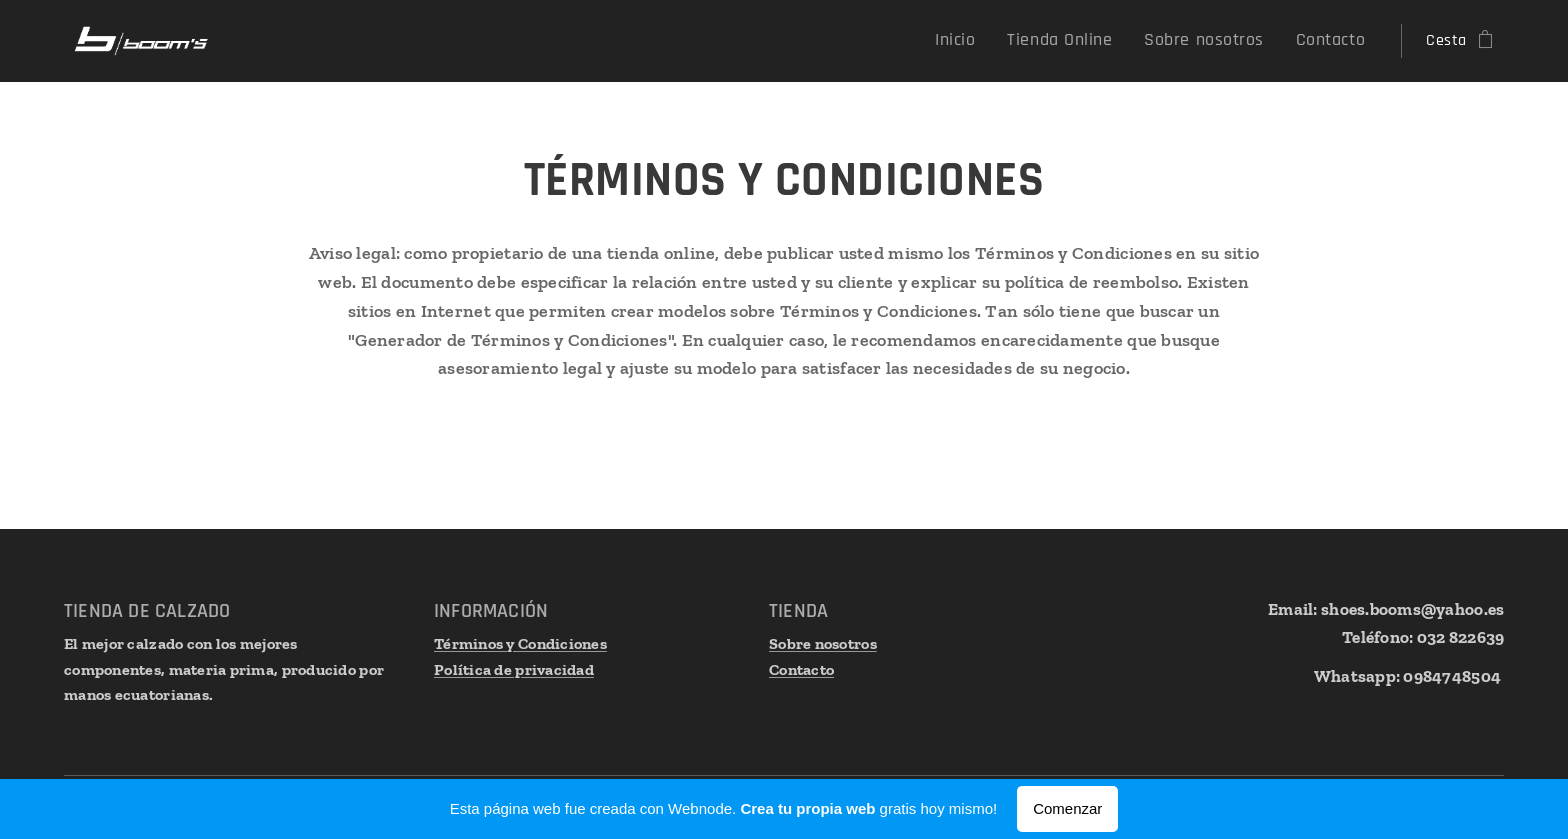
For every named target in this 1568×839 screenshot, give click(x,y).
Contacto (801, 668)
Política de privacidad (514, 668)
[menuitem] (993, 41)
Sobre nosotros (823, 643)
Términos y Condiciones (520, 643)
